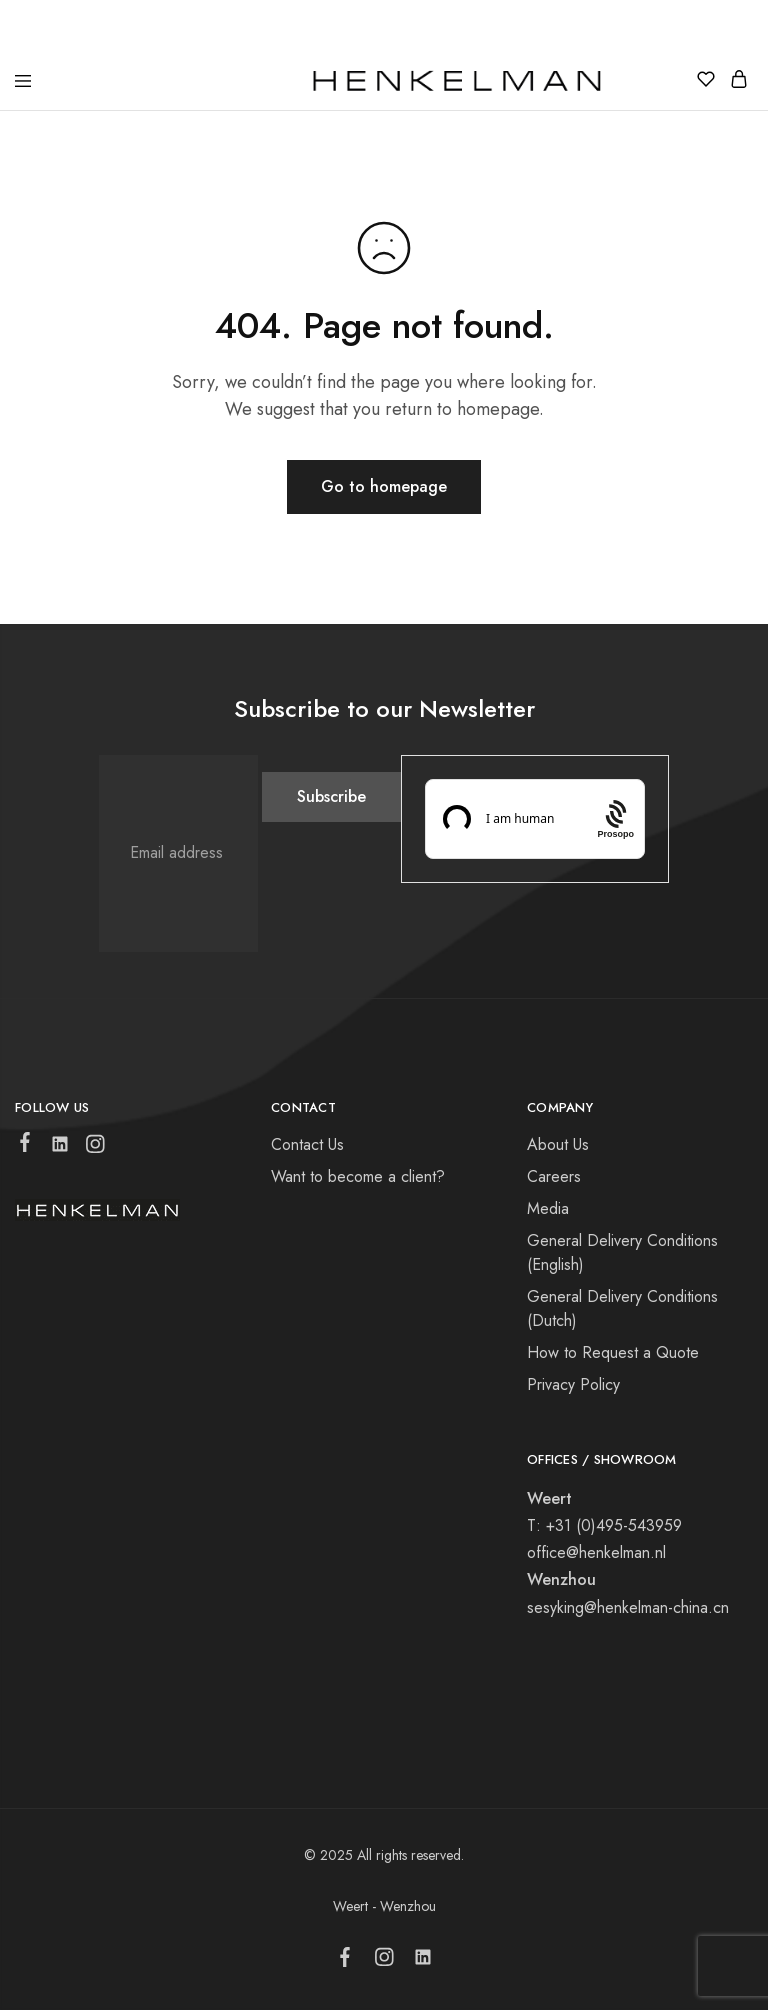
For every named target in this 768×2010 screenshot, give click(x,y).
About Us (558, 1144)
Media (548, 1208)
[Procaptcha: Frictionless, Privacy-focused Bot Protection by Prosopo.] (615, 818)
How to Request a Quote (613, 1352)
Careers (554, 1176)
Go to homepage (384, 486)
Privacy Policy (573, 1384)
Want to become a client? (358, 1176)
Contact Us (307, 1144)
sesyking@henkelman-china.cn (628, 1607)
